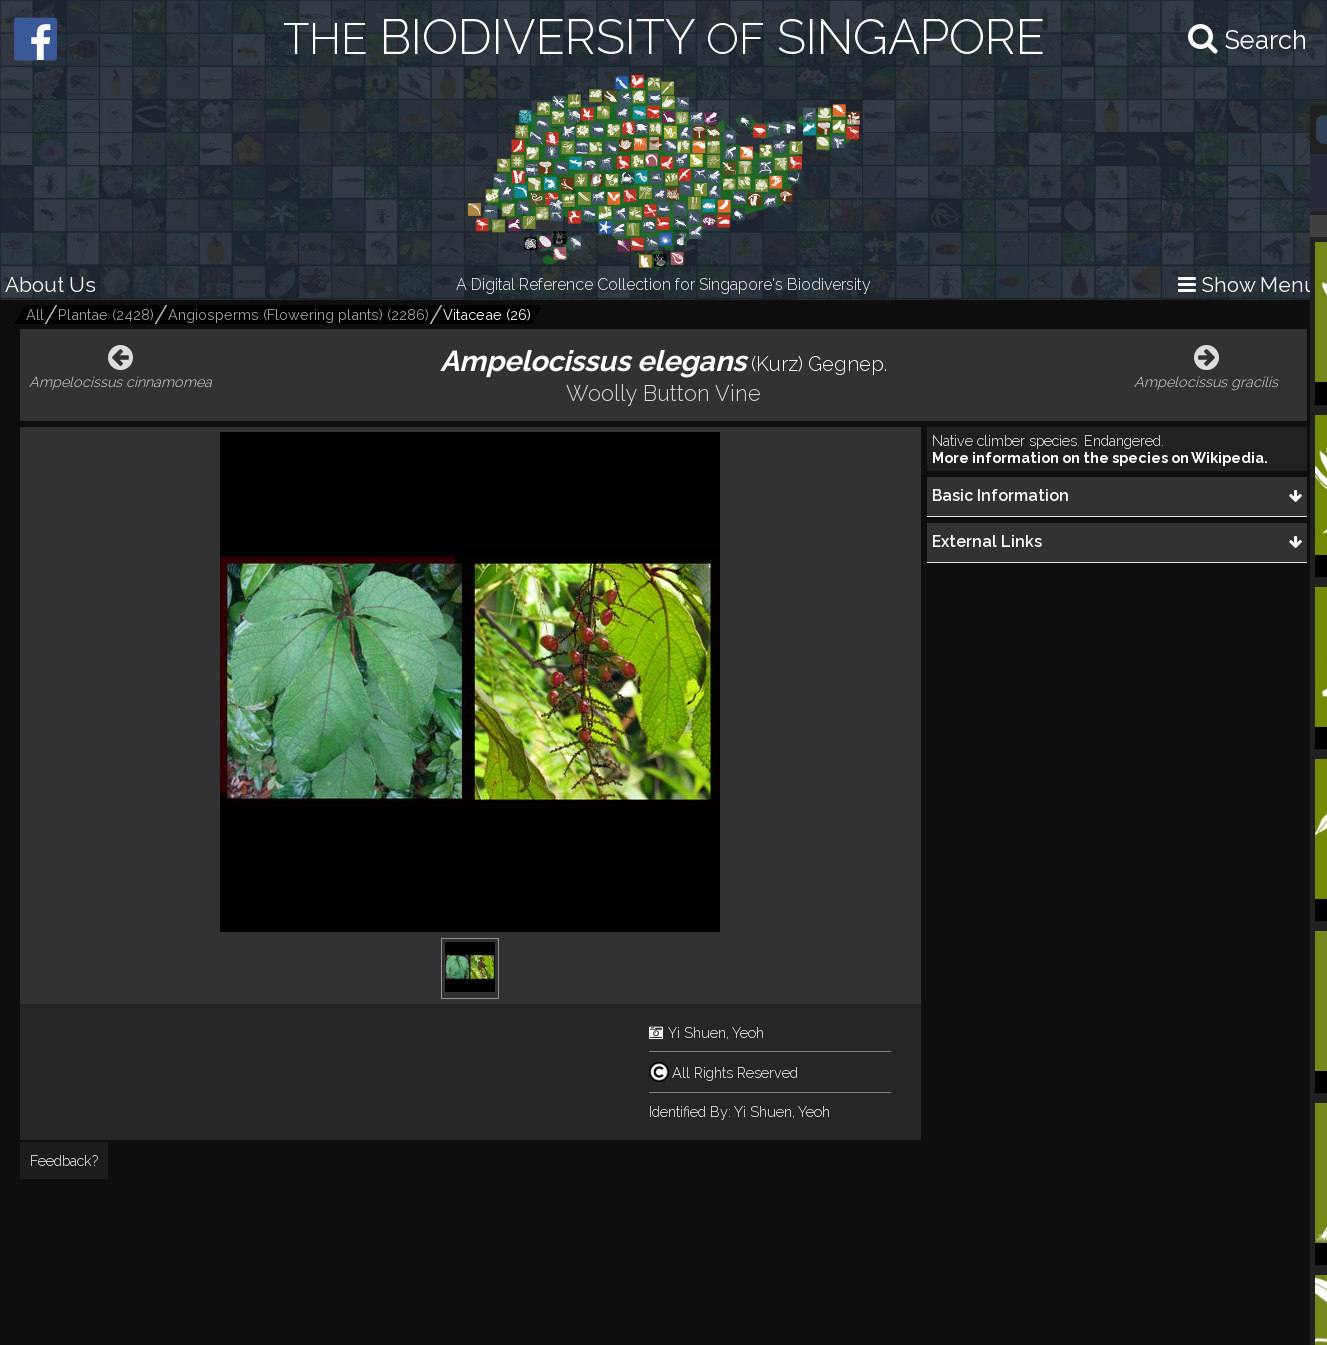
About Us (50, 284)
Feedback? (64, 1160)
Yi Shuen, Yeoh (716, 1032)
